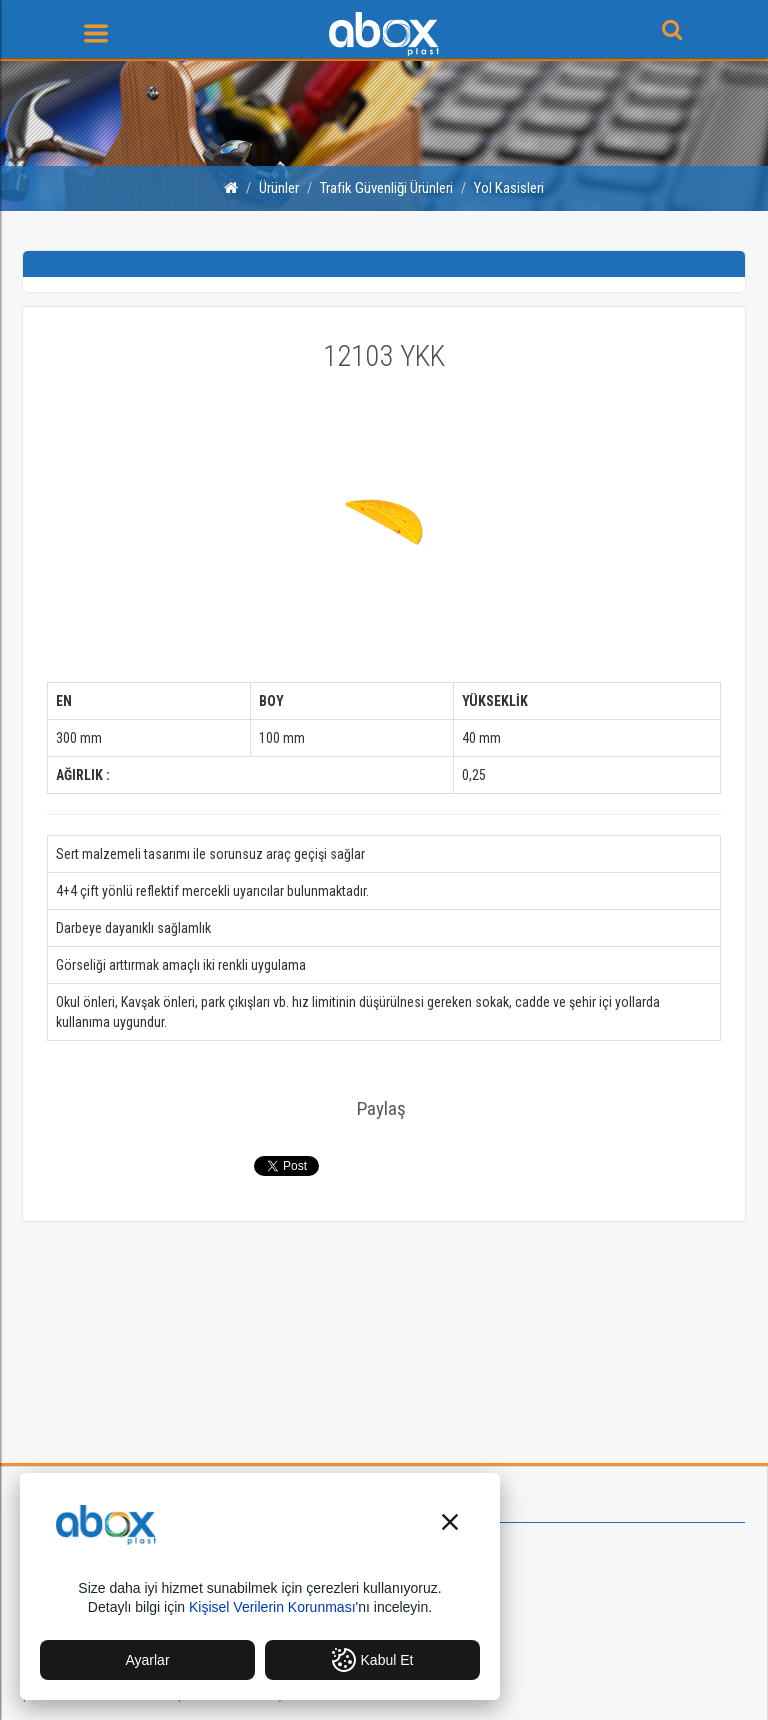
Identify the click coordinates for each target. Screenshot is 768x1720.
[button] (450, 1524)
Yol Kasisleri (509, 188)
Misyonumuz (446, 1579)
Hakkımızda (443, 1539)
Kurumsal (427, 1503)
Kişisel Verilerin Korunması (272, 1607)
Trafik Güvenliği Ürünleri (386, 188)
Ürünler (279, 188)
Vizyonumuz (444, 1559)
